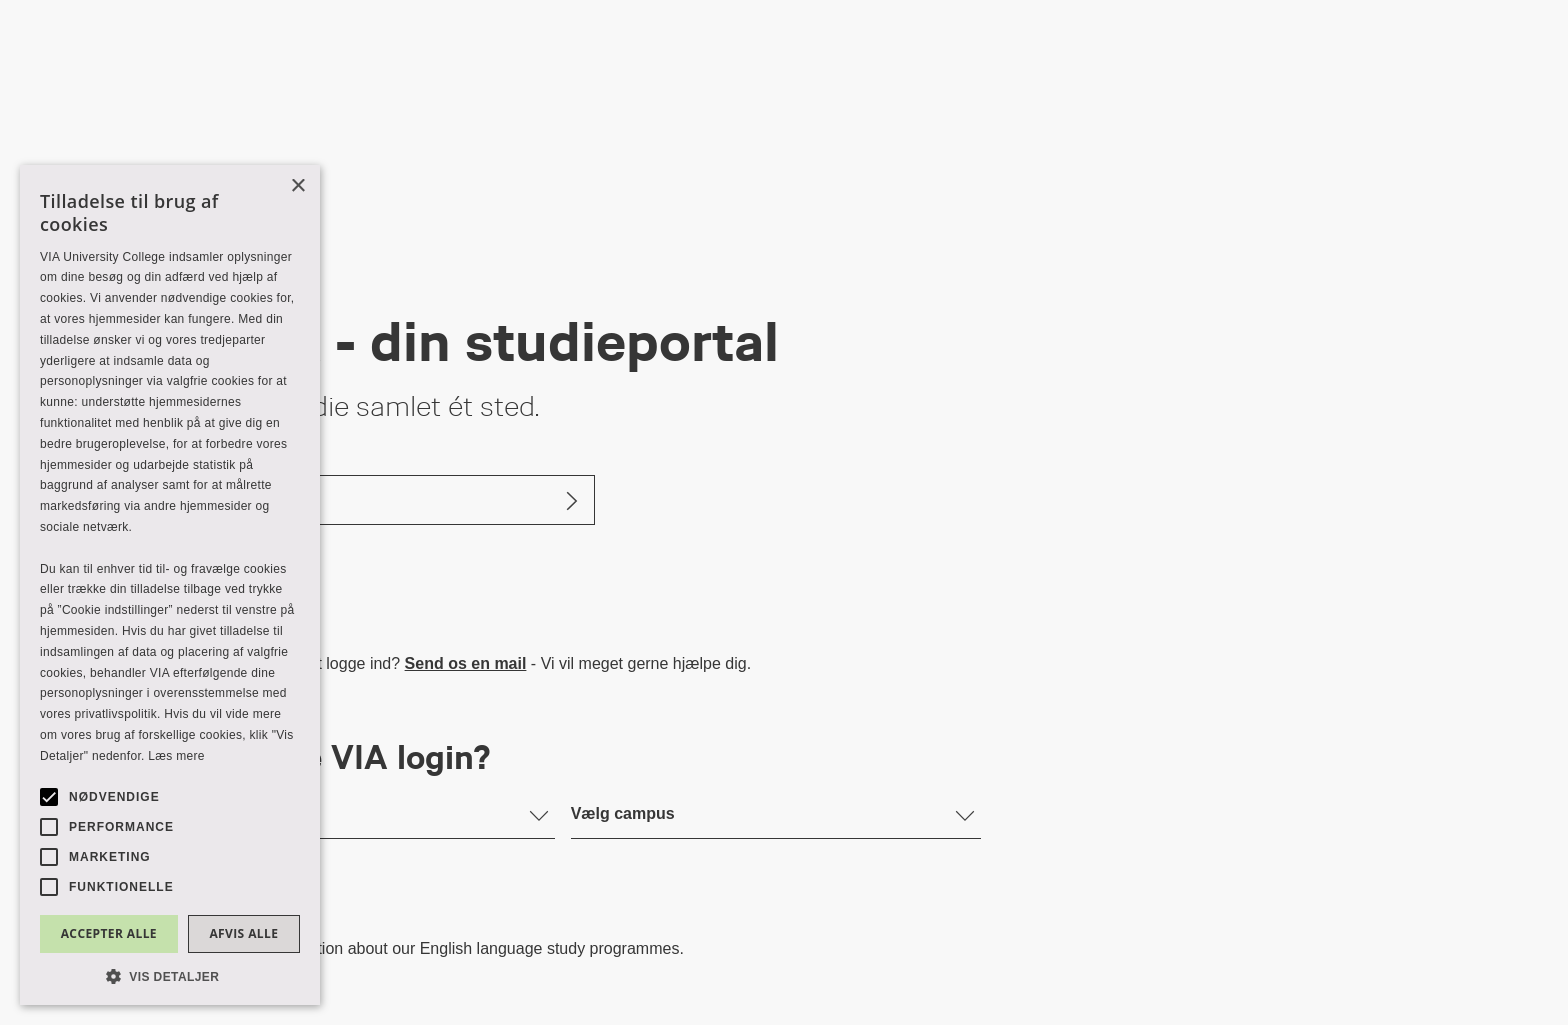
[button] (170, 975)
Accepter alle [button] (109, 933)
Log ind (189, 499)
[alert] (170, 585)
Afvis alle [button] (243, 933)
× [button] (297, 186)
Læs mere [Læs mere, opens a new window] (176, 756)
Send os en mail (466, 663)
